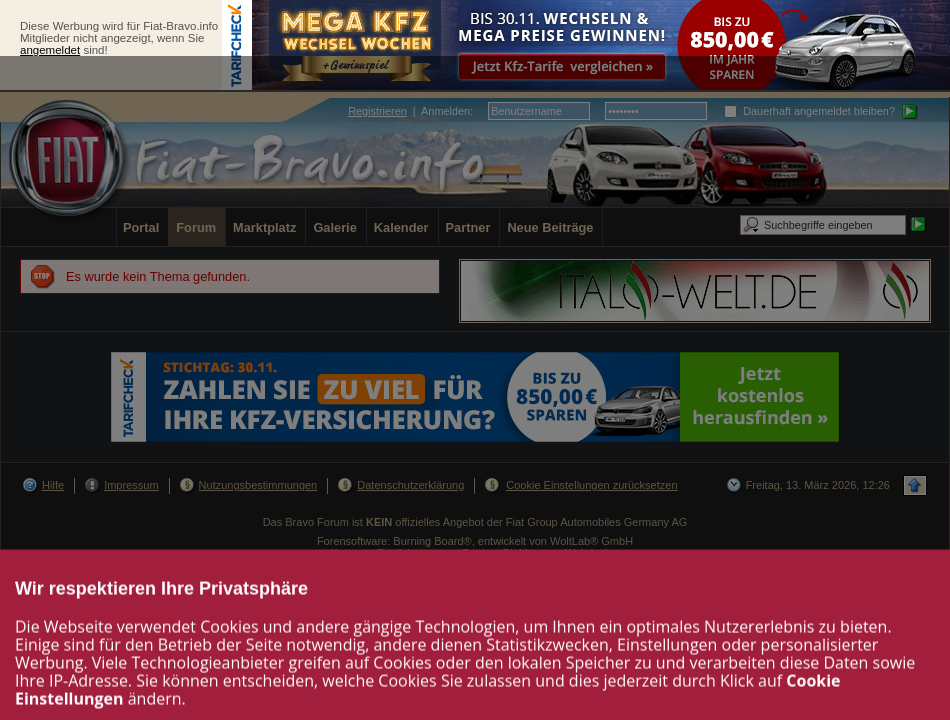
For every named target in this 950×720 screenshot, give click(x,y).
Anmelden (445, 111)
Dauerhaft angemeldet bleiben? (809, 111)
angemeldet (50, 50)
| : (410, 111)
